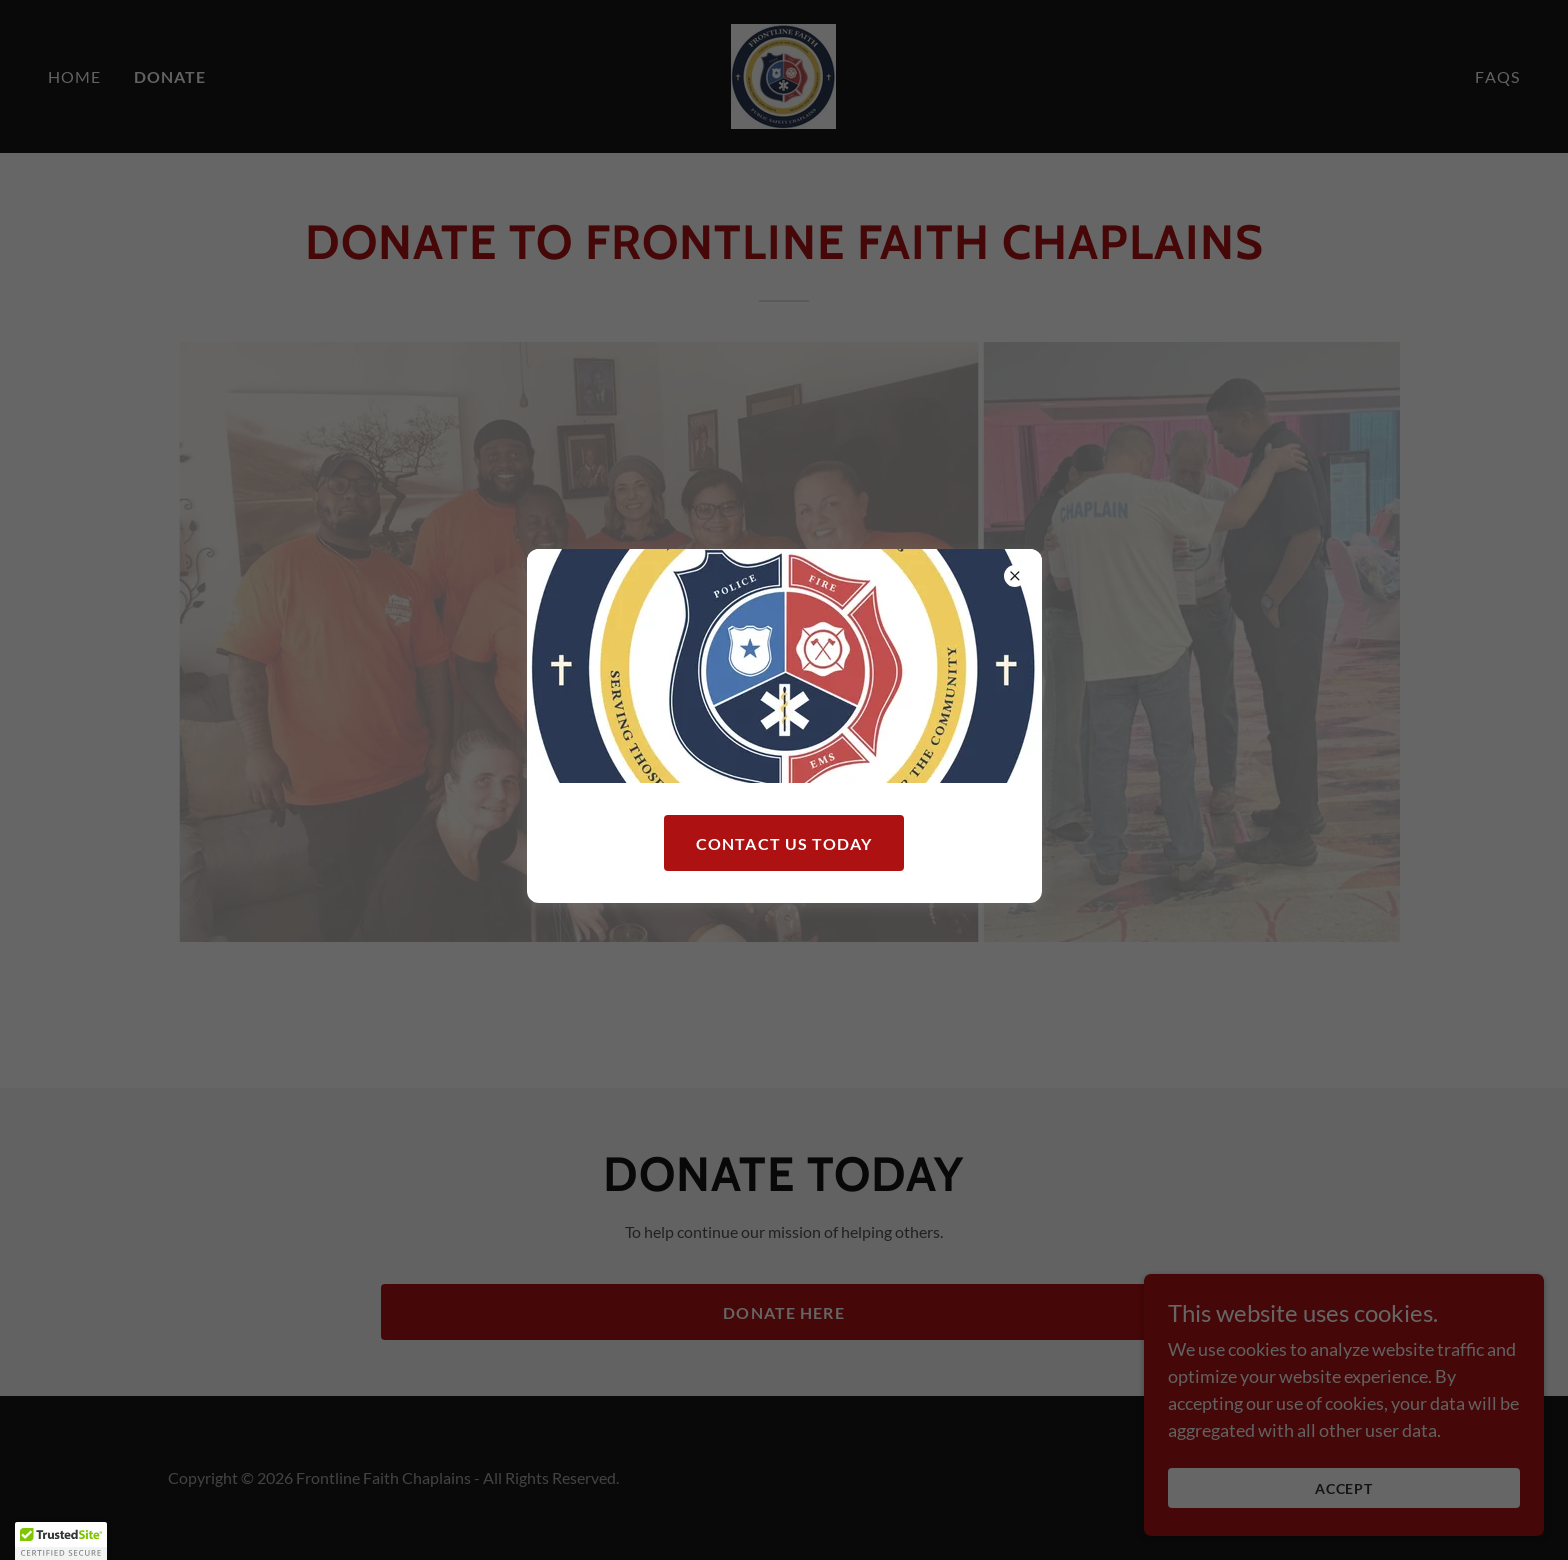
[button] (61, 1541)
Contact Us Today (784, 843)
